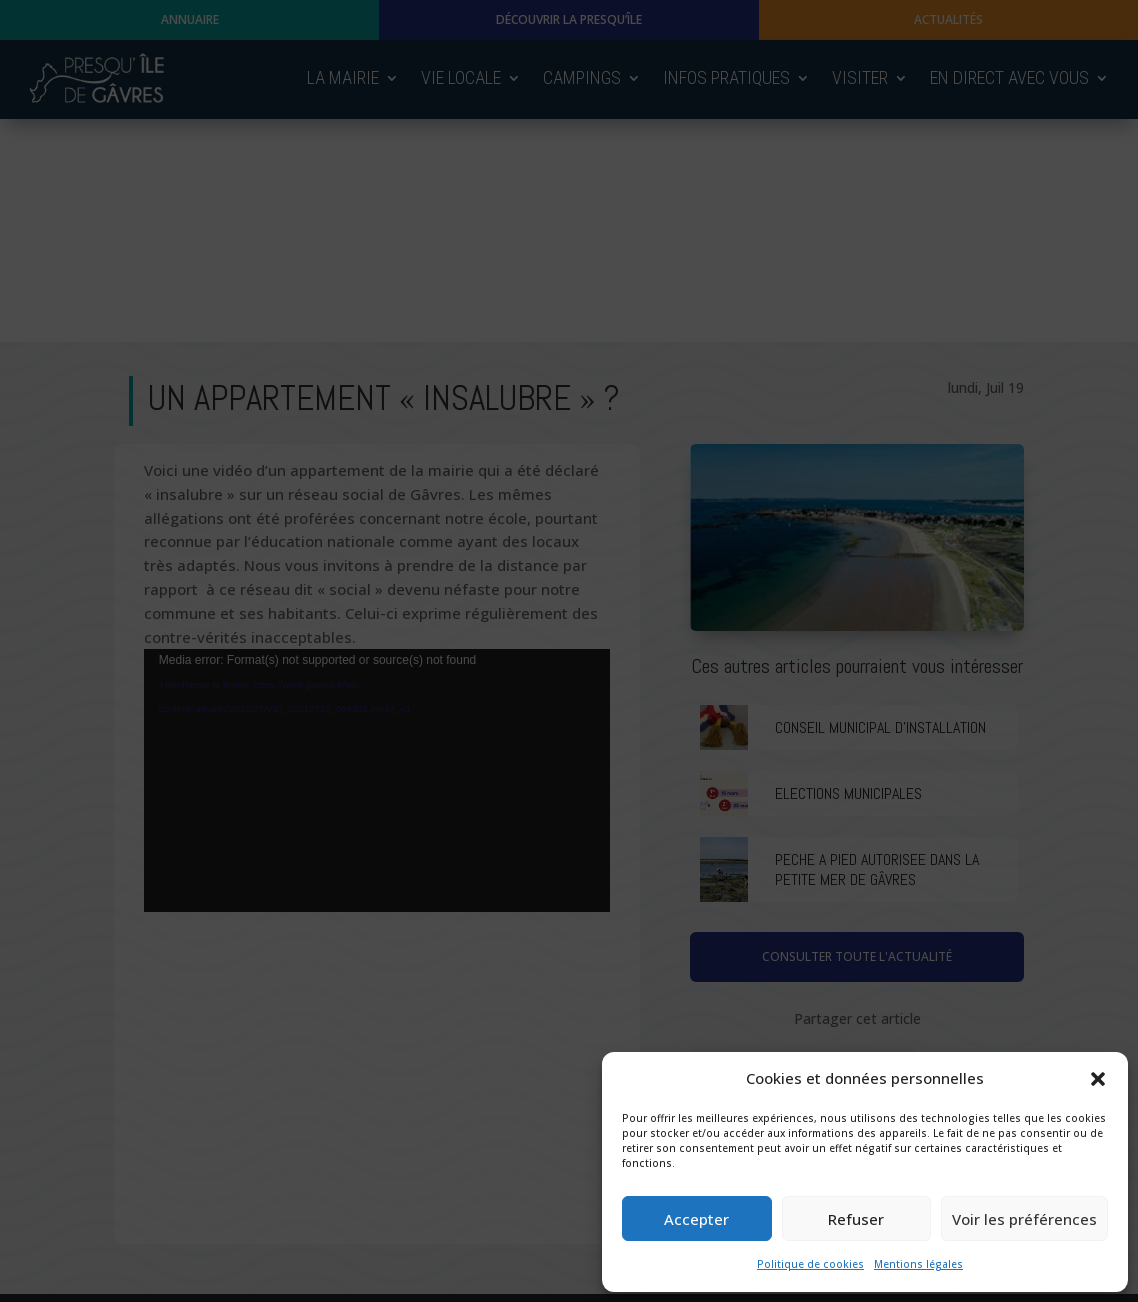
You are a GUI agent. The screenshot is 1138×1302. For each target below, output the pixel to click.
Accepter (696, 1219)
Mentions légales (918, 1264)
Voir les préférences (1024, 1219)
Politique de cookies (810, 1264)
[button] (1098, 1079)
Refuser (856, 1219)
